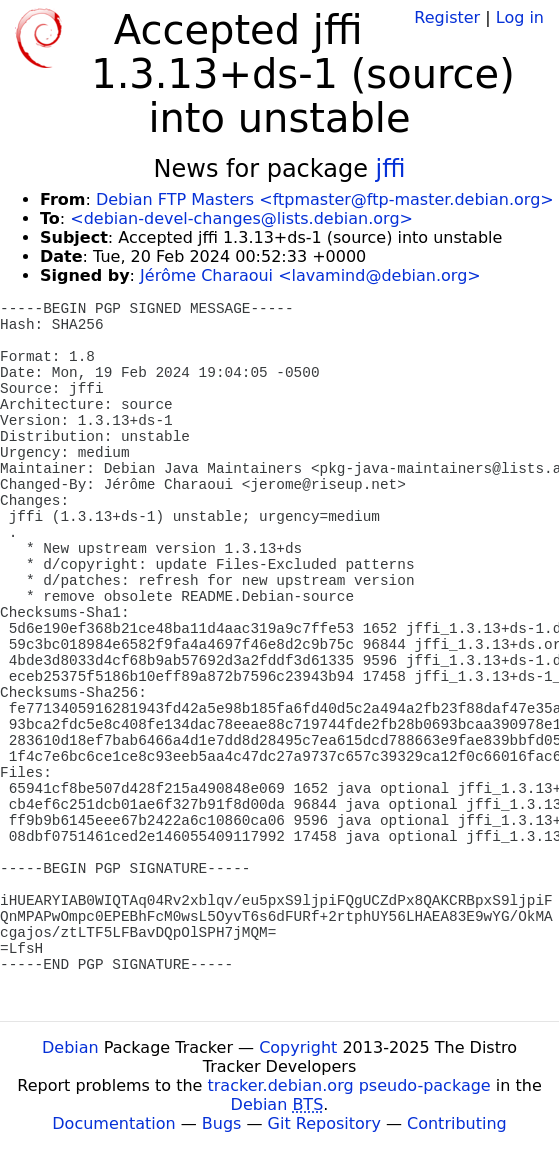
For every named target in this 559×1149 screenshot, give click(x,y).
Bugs (222, 1123)
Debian (70, 1047)
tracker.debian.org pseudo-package (349, 1085)
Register (447, 17)
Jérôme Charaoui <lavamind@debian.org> (310, 275)
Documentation (113, 1123)
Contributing (457, 1123)
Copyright (298, 1047)
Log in (520, 17)
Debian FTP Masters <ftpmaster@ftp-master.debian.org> (325, 199)
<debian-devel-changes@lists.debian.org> (241, 218)
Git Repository (324, 1123)
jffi (391, 169)
